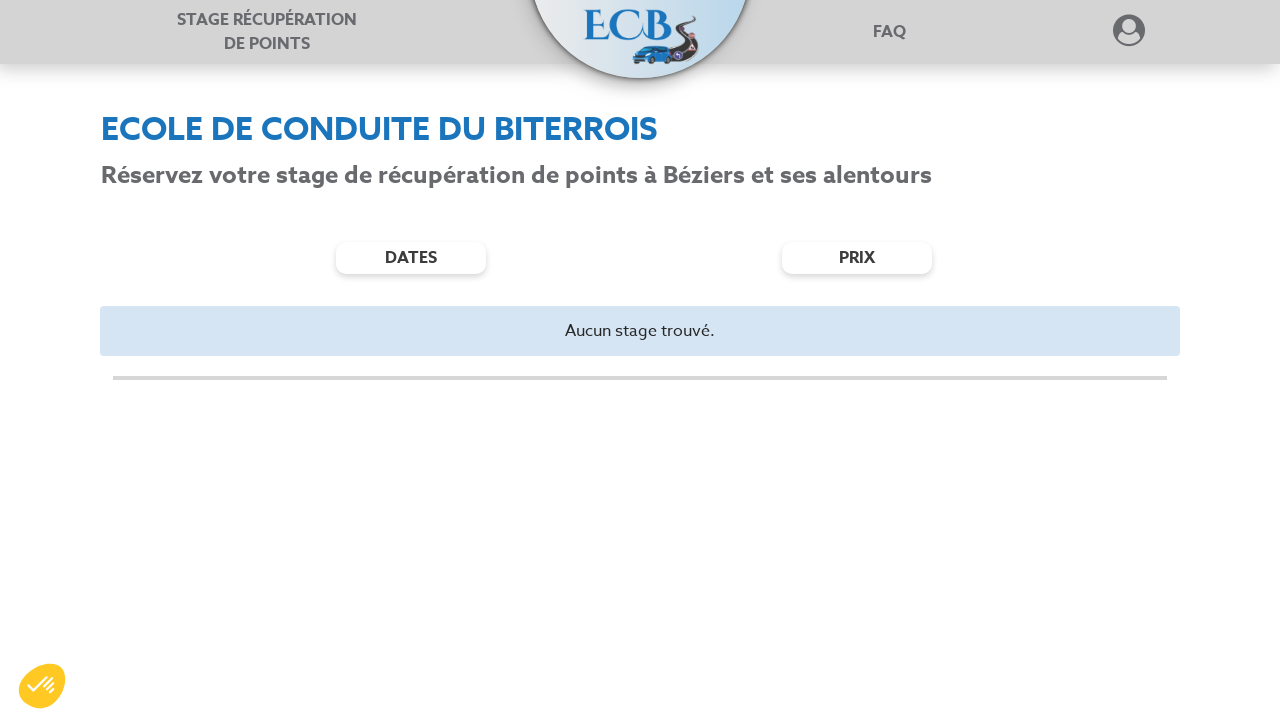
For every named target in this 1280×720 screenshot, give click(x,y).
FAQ (889, 32)
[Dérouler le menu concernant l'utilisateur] (1129, 37)
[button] (640, 22)
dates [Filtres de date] (411, 258)
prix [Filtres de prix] (857, 258)
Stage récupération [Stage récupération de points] (267, 32)
